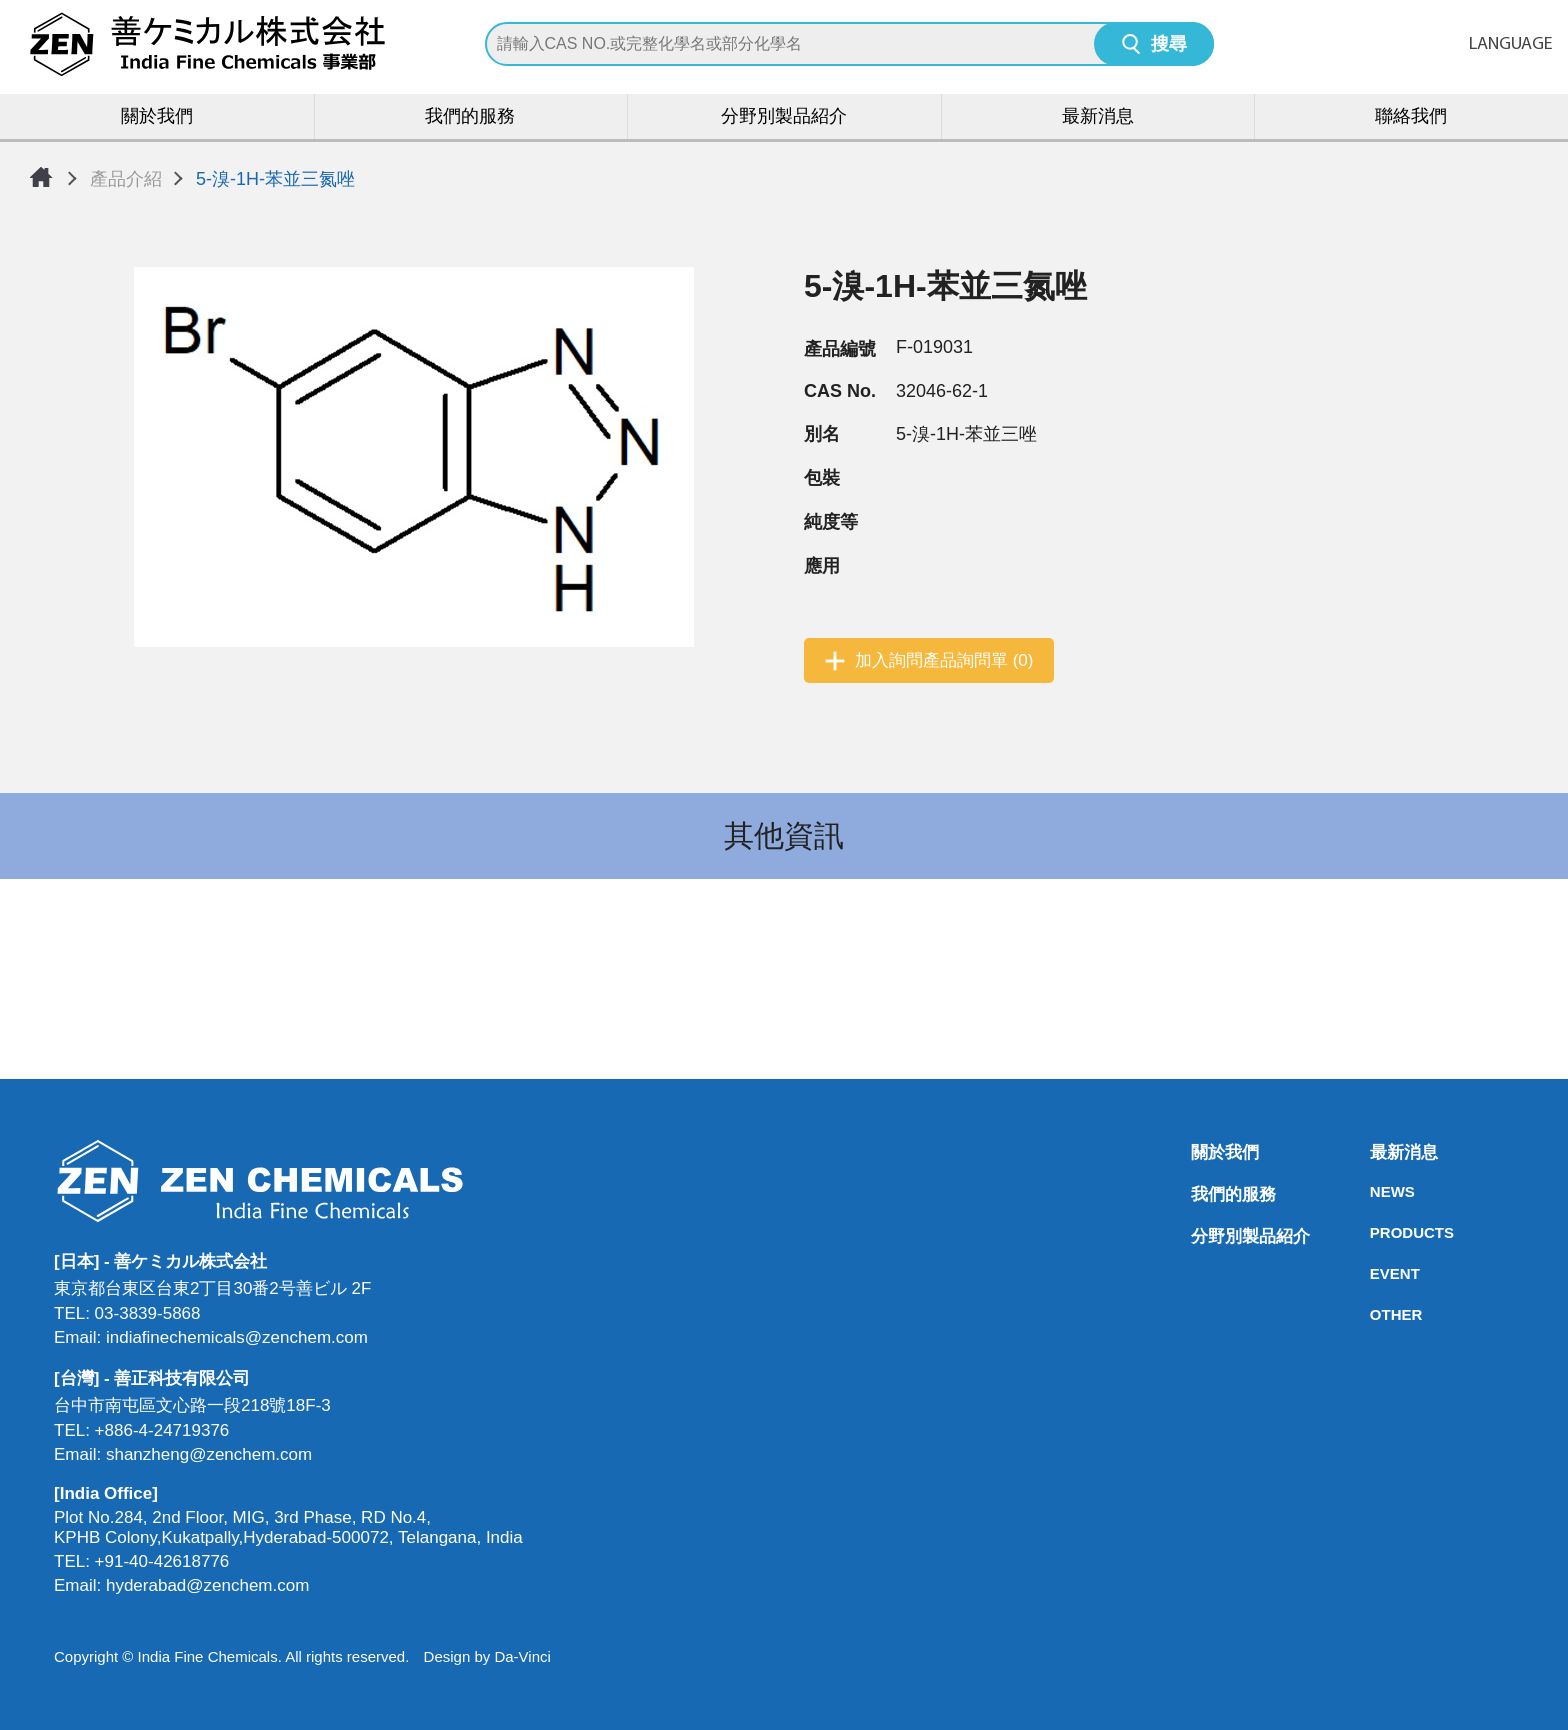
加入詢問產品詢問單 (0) (944, 660)
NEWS (1376, 1191)
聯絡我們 (1411, 117)
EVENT (1376, 1273)
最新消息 (1098, 117)
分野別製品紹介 (784, 117)
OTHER (1376, 1314)
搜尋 (1169, 45)
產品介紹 (126, 179)
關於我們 (157, 117)
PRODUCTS (1376, 1232)
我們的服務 (470, 117)
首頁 (41, 177)
